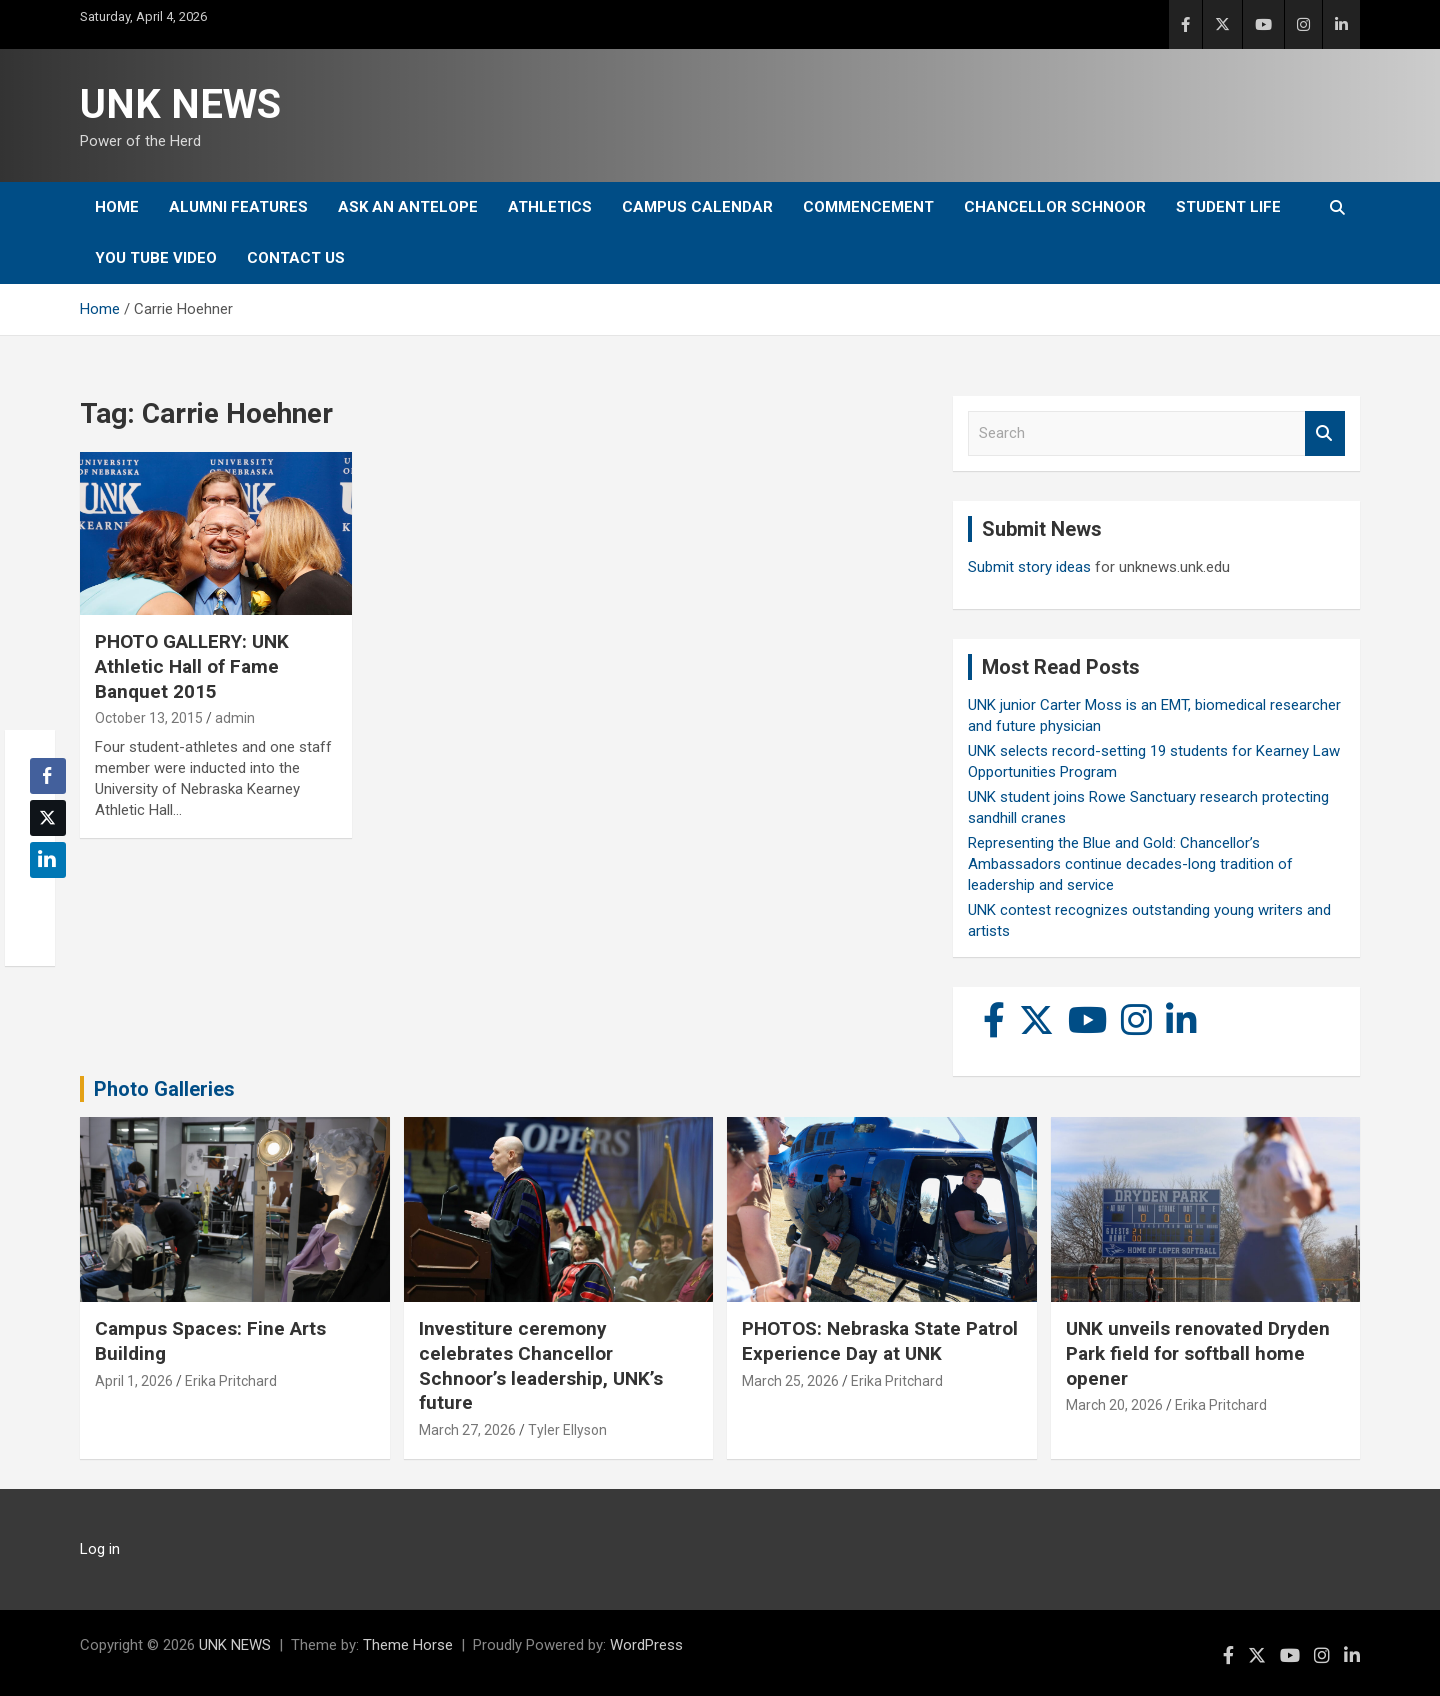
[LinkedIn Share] (48, 860)
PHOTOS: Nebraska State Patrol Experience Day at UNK (880, 1341)
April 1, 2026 (134, 1381)
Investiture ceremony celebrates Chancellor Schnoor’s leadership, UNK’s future (541, 1365)
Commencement (868, 207)
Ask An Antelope (408, 207)
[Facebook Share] (48, 776)
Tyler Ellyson (567, 1430)
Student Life (1228, 207)
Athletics (550, 207)
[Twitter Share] (48, 818)
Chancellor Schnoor (1055, 207)
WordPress (646, 1645)
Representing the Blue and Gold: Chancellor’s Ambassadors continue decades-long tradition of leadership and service (1130, 864)
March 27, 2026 (467, 1430)
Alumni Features (238, 207)
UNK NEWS (180, 104)
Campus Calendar (697, 207)
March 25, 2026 (790, 1381)
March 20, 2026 (1114, 1405)
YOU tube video (156, 258)
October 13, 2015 (149, 718)
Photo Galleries (164, 1089)
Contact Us (296, 258)
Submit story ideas (1029, 567)
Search (1325, 433)
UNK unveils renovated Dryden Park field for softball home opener (1198, 1353)
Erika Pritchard (231, 1381)
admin (235, 718)
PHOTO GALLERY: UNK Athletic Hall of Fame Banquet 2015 (192, 666)
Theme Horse (408, 1645)
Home (117, 207)
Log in (100, 1549)
